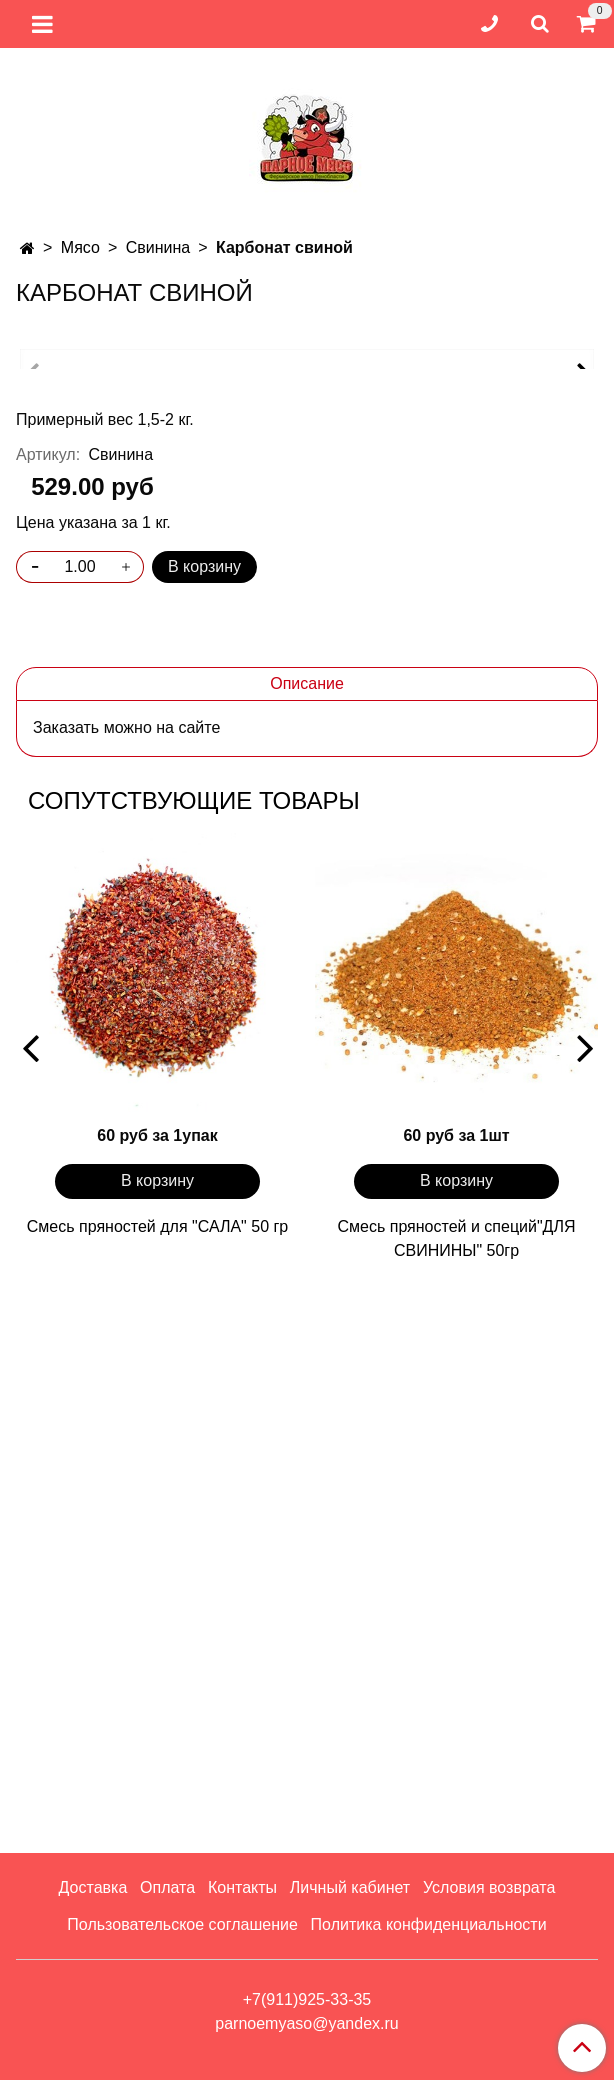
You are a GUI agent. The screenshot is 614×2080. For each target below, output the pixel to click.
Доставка (93, 1887)
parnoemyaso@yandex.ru (306, 2023)
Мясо (80, 247)
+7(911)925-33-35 (307, 1999)
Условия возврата (489, 1887)
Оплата (167, 1887)
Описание (307, 1241)
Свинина (158, 247)
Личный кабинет (350, 1887)
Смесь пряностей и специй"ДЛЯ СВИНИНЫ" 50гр (457, 1796)
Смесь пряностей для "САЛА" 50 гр (157, 1784)
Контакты (242, 1887)
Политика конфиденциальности (429, 1924)
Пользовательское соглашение (182, 1924)
